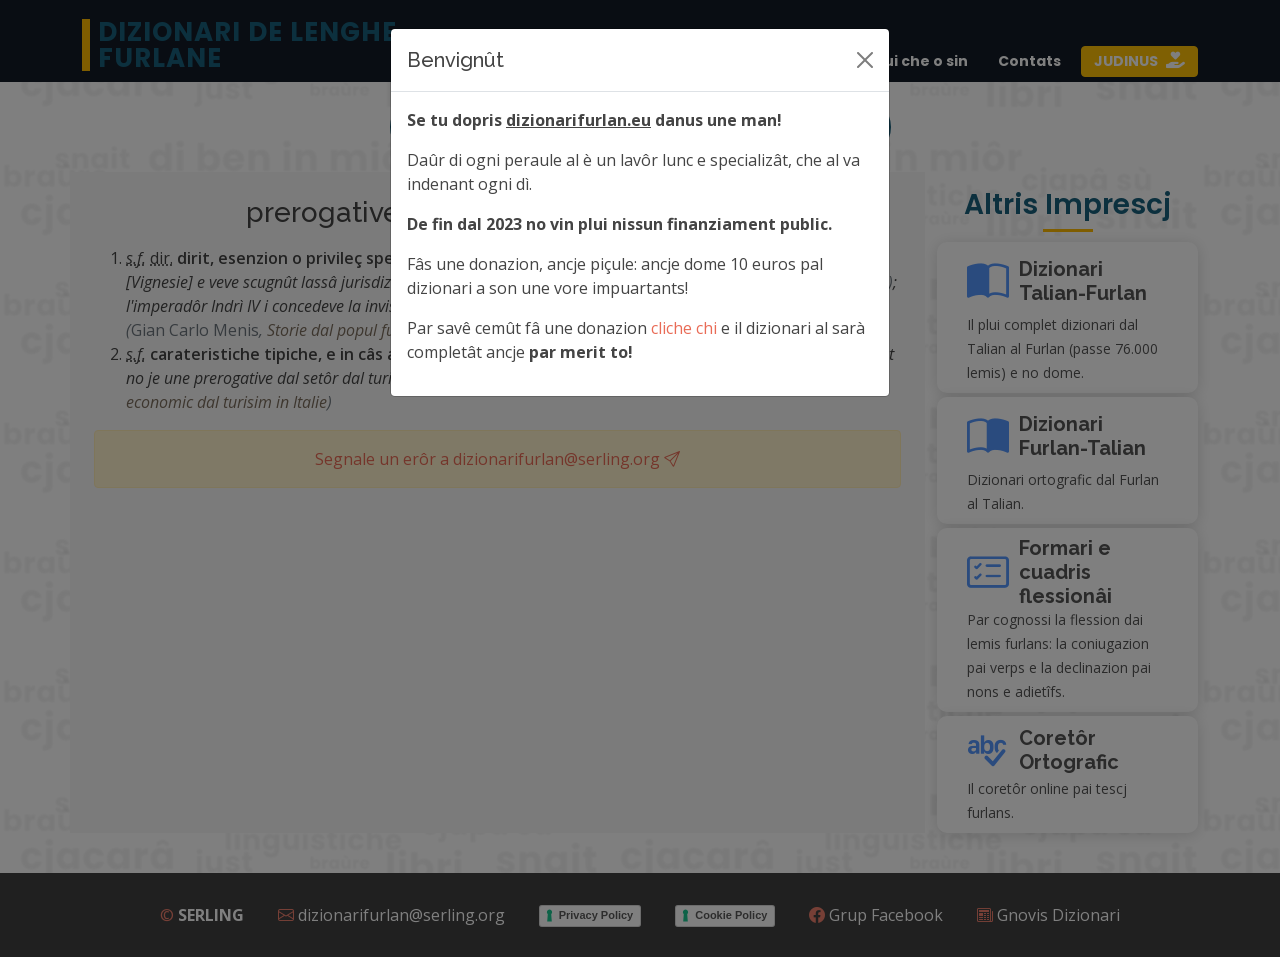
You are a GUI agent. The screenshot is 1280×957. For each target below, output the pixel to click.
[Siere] (865, 60)
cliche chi (684, 328)
